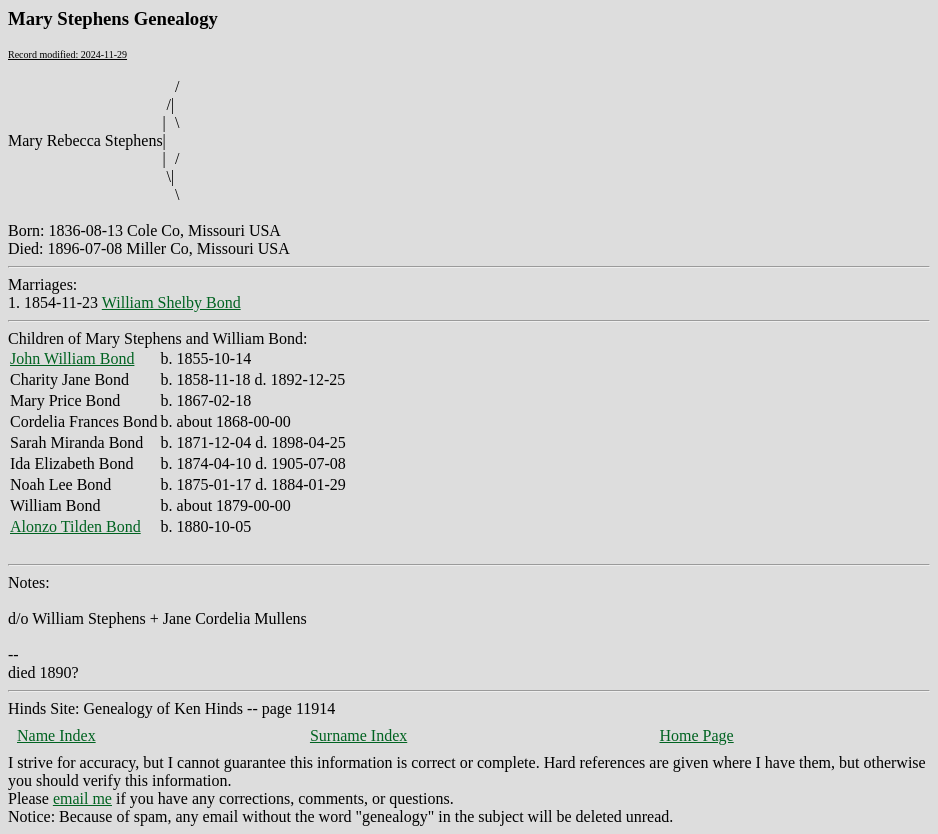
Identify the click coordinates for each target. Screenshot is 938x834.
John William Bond (72, 358)
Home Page (696, 735)
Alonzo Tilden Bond (75, 526)
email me (82, 798)
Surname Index (358, 735)
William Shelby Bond (171, 302)
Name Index (56, 735)
